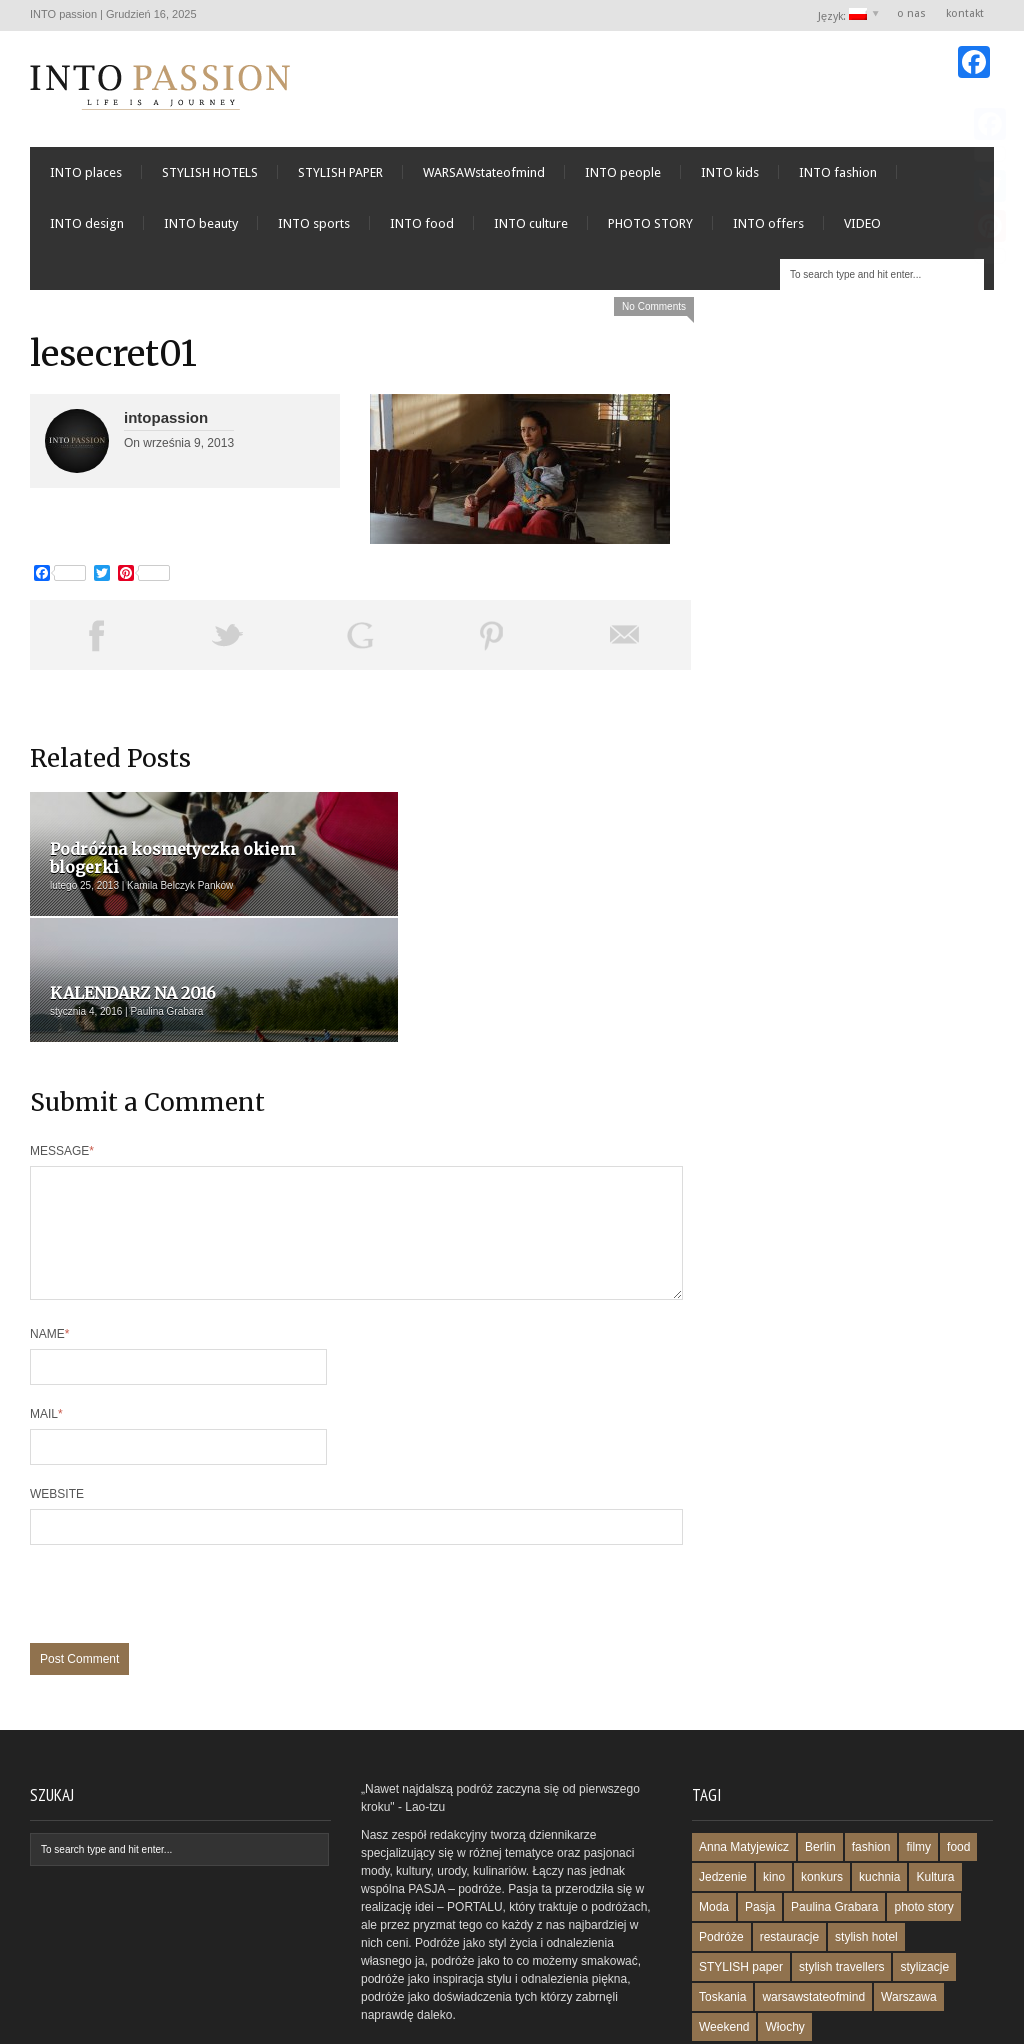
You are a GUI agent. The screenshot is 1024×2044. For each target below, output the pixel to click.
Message (62, 1031)
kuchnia (879, 1781)
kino (774, 1781)
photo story (923, 1811)
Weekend (724, 1931)
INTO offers (768, 229)
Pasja (760, 1811)
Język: (843, 15)
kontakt (965, 13)
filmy (918, 1751)
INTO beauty (201, 229)
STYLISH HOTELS (210, 178)
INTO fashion (838, 178)
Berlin (820, 1751)
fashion (871, 1751)
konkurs (822, 1781)
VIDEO (862, 229)
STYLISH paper (741, 1871)
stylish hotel (866, 1841)
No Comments (654, 312)
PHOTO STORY (650, 229)
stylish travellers (841, 1871)
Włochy (784, 1931)
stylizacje (924, 1871)
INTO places (86, 178)
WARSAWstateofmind (484, 178)
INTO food (422, 229)
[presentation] (182, 1508)
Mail (46, 1318)
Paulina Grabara (834, 1811)
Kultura (935, 1781)
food (958, 1751)
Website (57, 1398)
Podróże (721, 1841)
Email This (625, 641)
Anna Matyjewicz (744, 1751)
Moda (714, 1811)
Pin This (492, 641)
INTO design (87, 229)
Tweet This (228, 641)
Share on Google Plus (360, 641)
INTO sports (314, 229)
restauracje (789, 1841)
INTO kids (730, 178)
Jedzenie (723, 1781)
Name (49, 1238)
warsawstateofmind (813, 1901)
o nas (911, 13)
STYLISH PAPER (340, 178)
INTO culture (531, 229)
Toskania (722, 1901)
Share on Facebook (96, 641)
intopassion (166, 423)
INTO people (623, 178)
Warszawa (909, 1901)
